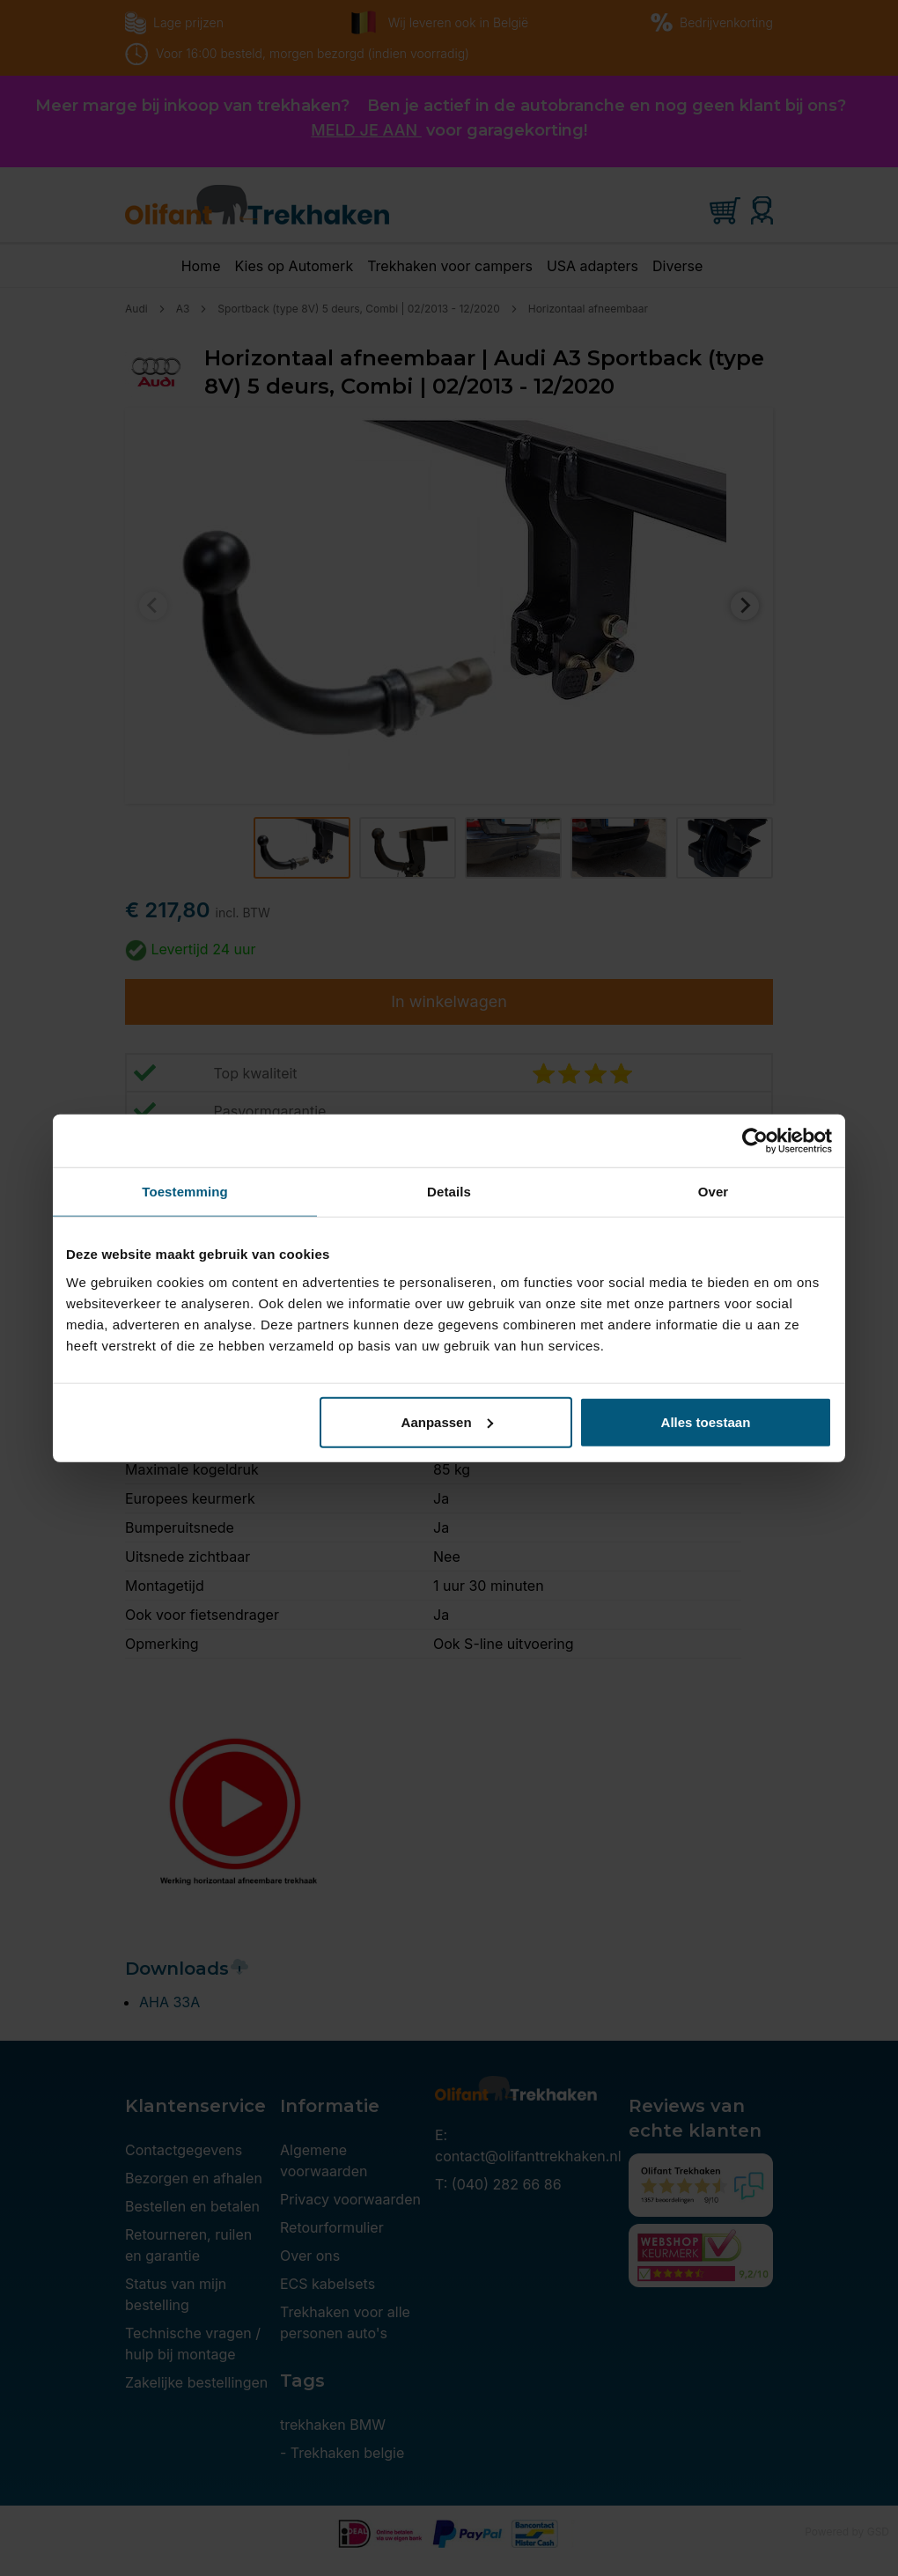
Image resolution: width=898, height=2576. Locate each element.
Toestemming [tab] (185, 1191)
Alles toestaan (706, 1421)
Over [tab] (713, 1191)
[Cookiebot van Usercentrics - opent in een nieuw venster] (755, 1141)
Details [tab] (449, 1191)
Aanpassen (447, 1421)
